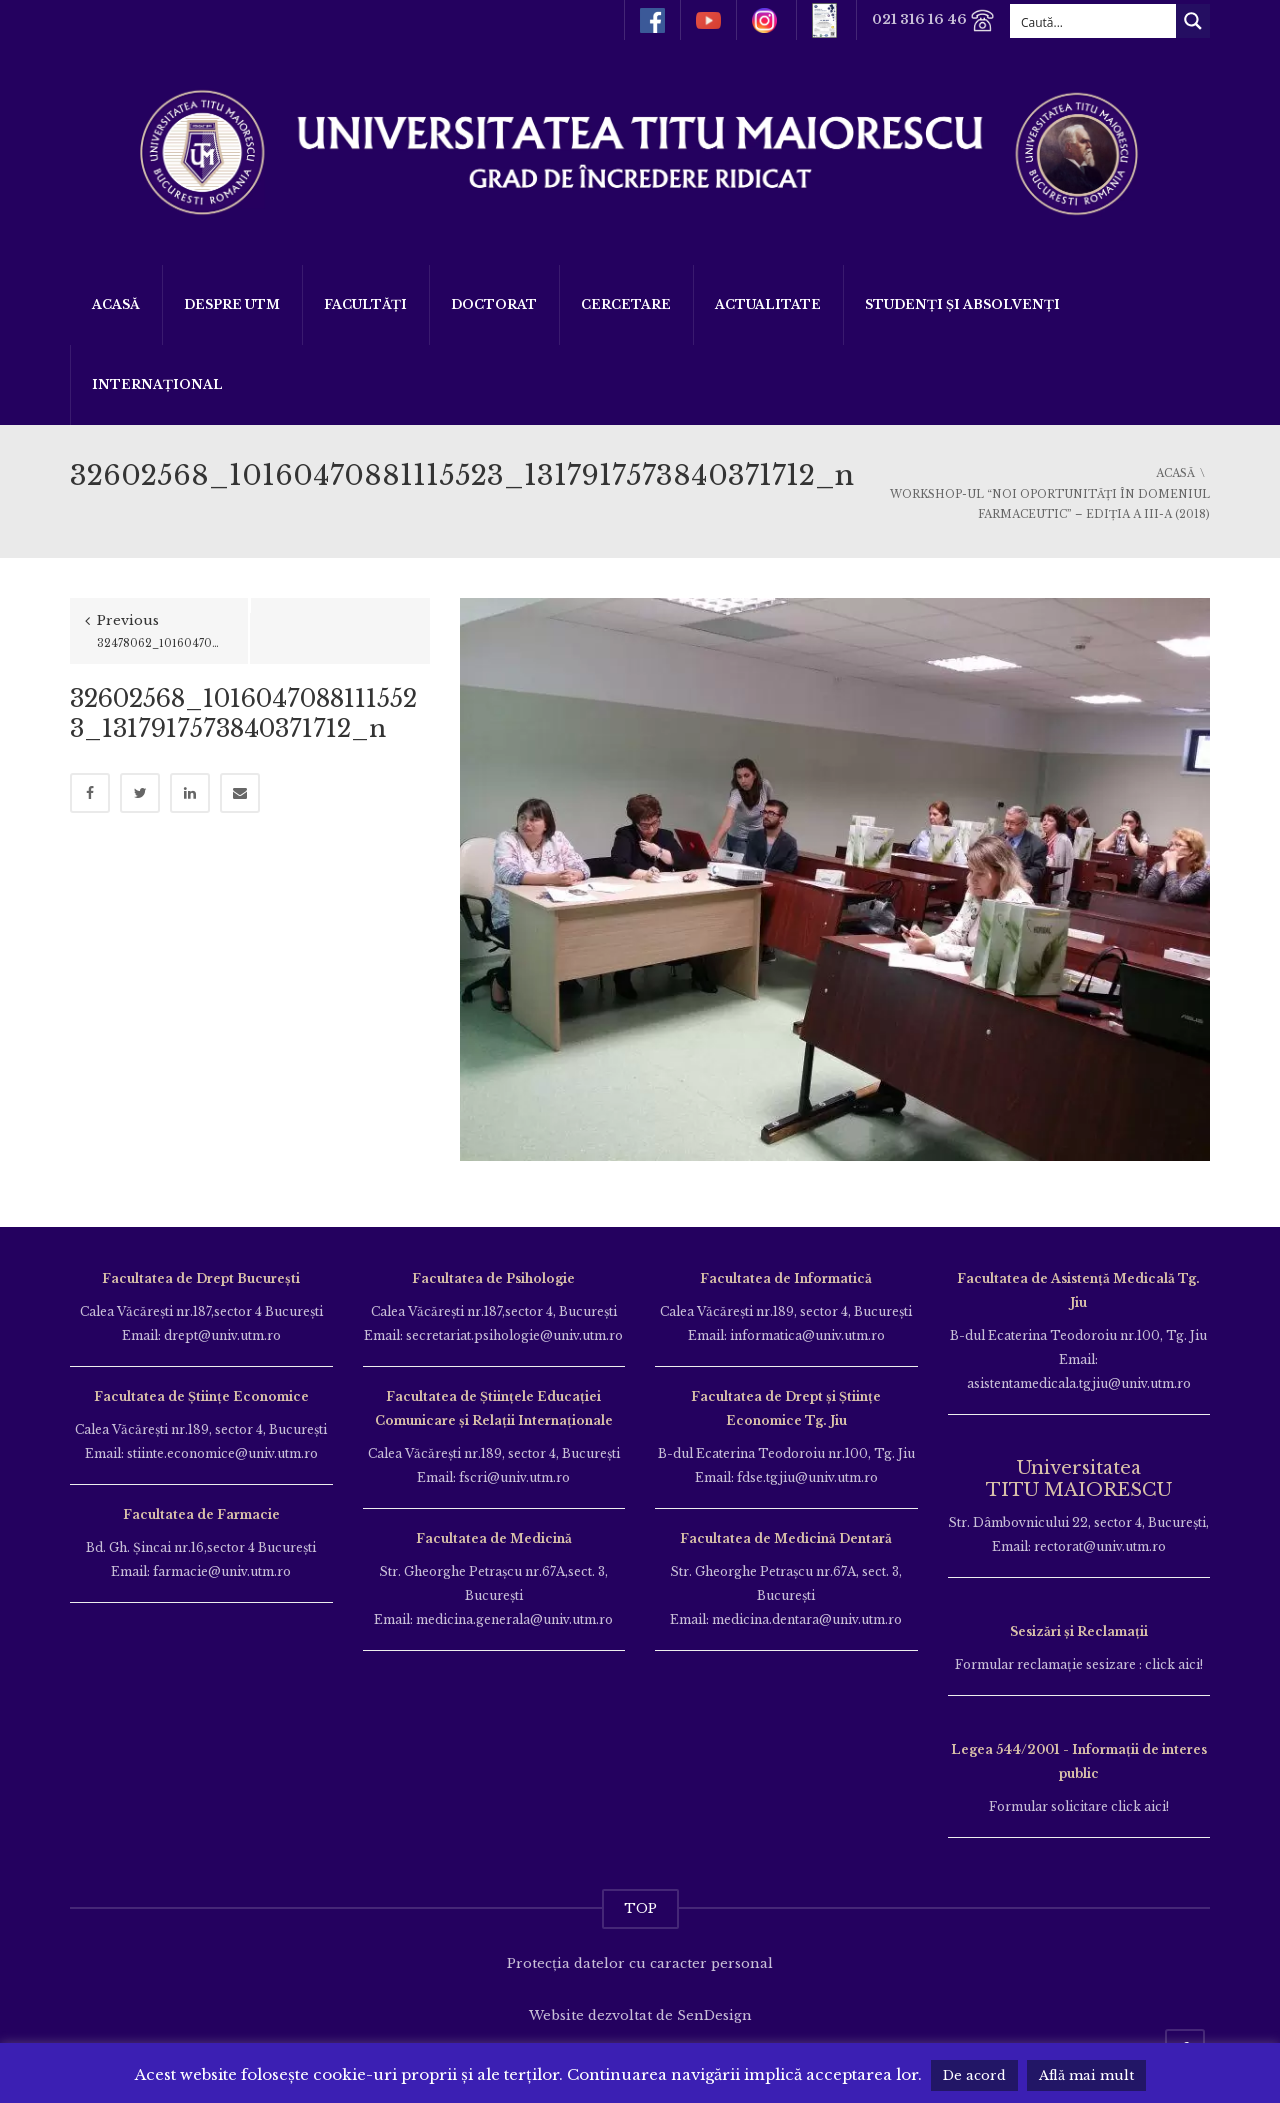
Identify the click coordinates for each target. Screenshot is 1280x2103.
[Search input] (1094, 21)
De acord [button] (974, 2075)
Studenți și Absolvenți (962, 304)
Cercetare (626, 304)
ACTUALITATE (768, 304)
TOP (640, 1908)
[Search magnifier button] (1193, 21)
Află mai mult (1086, 2075)
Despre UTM (232, 304)
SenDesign (714, 2015)
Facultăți (365, 304)
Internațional (157, 384)
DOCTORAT (494, 304)
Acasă (116, 304)
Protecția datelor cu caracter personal (640, 1963)
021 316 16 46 (933, 20)
